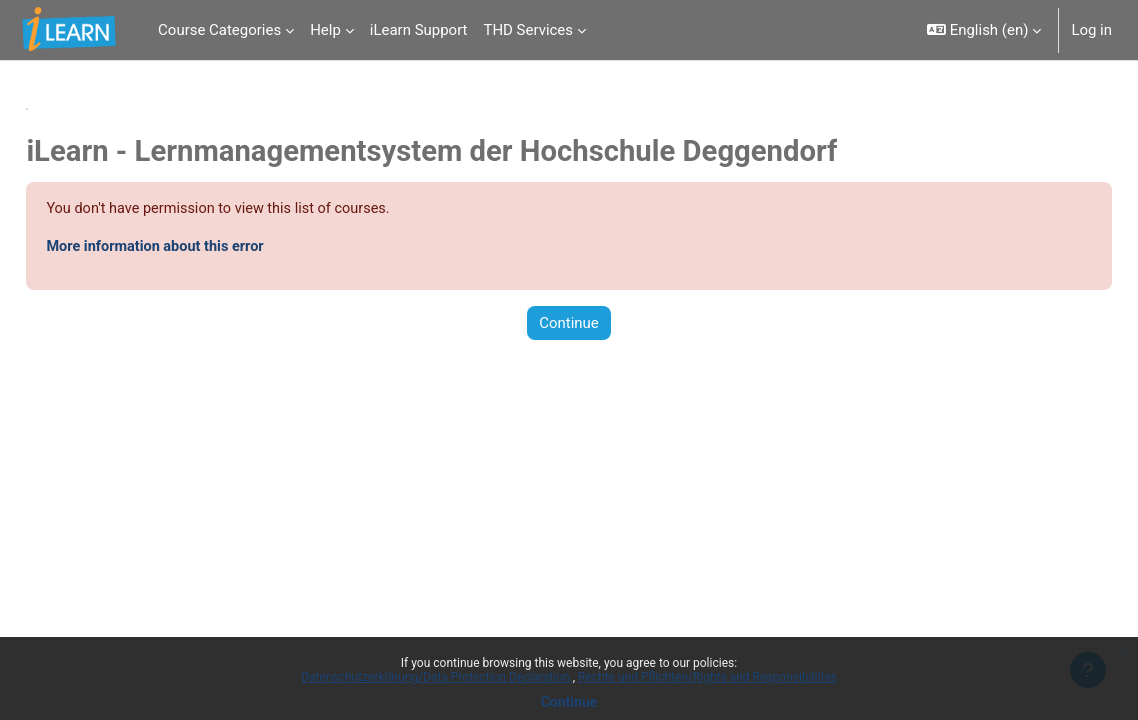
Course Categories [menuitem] (219, 30)
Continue (569, 702)
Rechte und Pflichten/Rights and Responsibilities (707, 677)
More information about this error (203, 248)
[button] (984, 30)
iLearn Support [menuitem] (419, 30)
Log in (1091, 30)
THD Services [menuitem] (528, 30)
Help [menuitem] (325, 30)
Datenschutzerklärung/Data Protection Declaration (436, 677)
